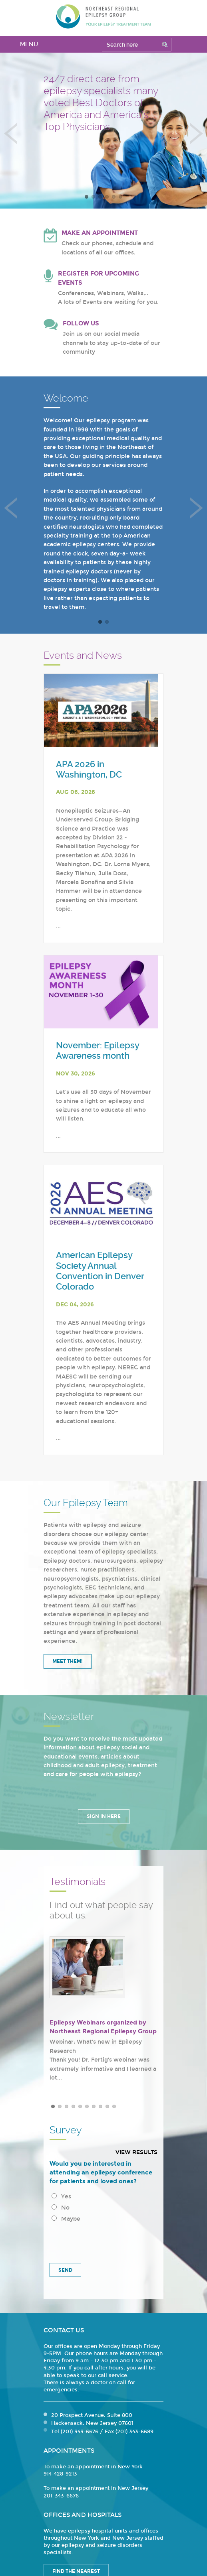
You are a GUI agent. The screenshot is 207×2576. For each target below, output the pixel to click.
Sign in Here (104, 1816)
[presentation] (104, 2240)
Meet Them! (67, 1661)
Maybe (66, 2219)
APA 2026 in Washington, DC (89, 769)
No (61, 2207)
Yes (61, 2196)
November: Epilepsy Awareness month (97, 1050)
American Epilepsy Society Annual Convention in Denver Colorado (100, 1271)
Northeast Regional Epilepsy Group (103, 16)
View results (136, 2152)
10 (114, 2106)
